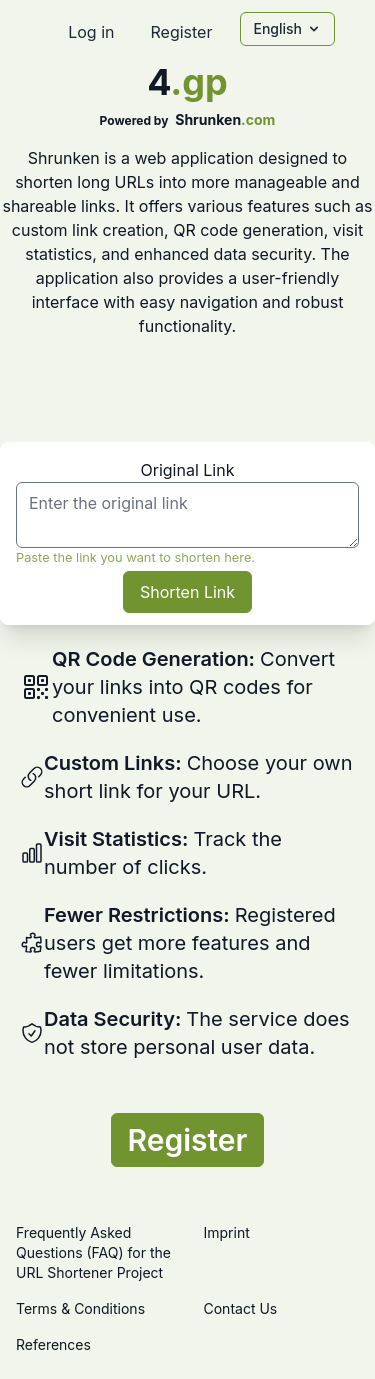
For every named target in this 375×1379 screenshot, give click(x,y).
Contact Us (241, 1308)
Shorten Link (187, 592)
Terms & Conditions (80, 1308)
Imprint (227, 1232)
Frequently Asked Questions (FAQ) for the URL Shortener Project (93, 1252)
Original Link (188, 470)
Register (181, 32)
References (53, 1344)
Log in (91, 32)
